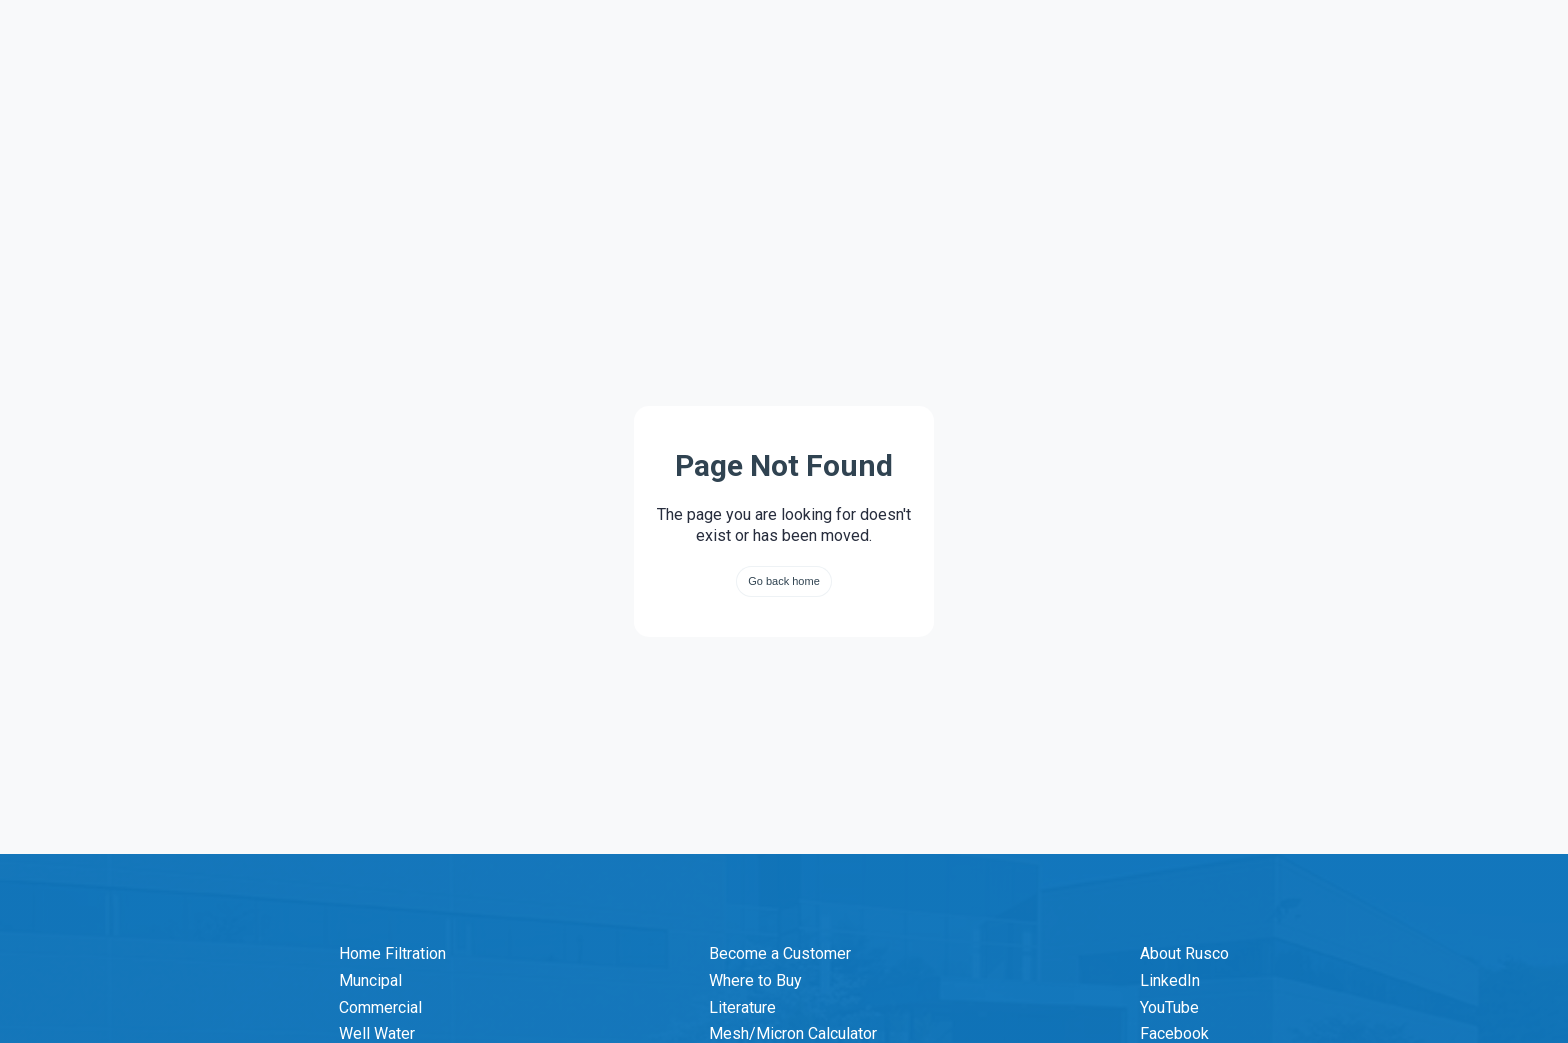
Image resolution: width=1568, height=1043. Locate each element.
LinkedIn (1170, 980)
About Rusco (1184, 953)
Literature (742, 1007)
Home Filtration (392, 953)
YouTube (1169, 1007)
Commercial (380, 1007)
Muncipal (370, 980)
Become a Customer (780, 953)
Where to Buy (755, 980)
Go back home (784, 581)
